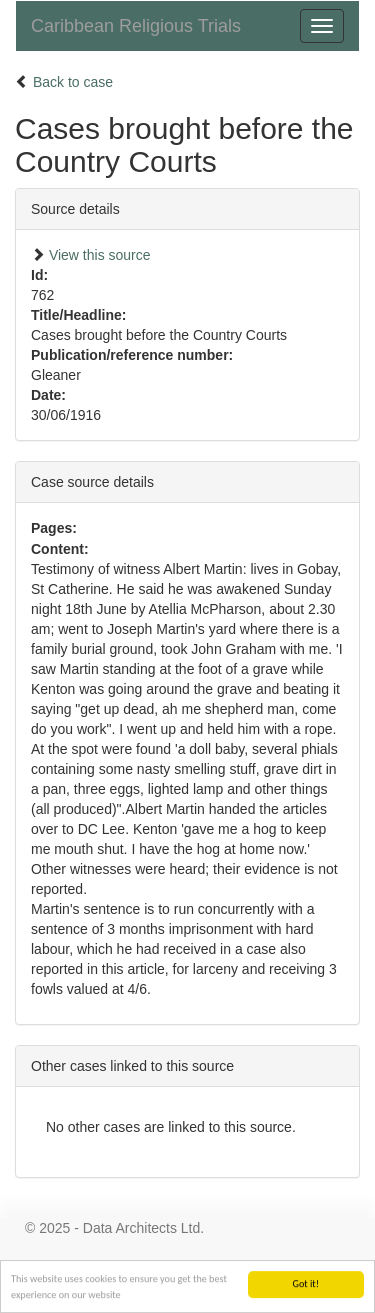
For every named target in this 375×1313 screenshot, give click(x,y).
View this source (100, 255)
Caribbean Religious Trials (136, 26)
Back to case (73, 82)
